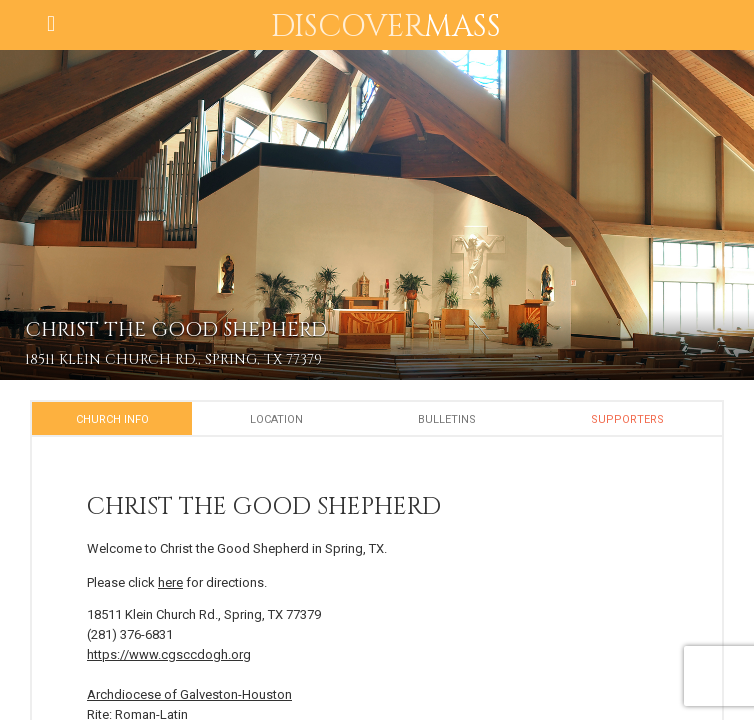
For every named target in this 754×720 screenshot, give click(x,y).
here (170, 582)
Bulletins (447, 419)
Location (276, 419)
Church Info (112, 419)
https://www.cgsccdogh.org (169, 654)
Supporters (627, 419)
